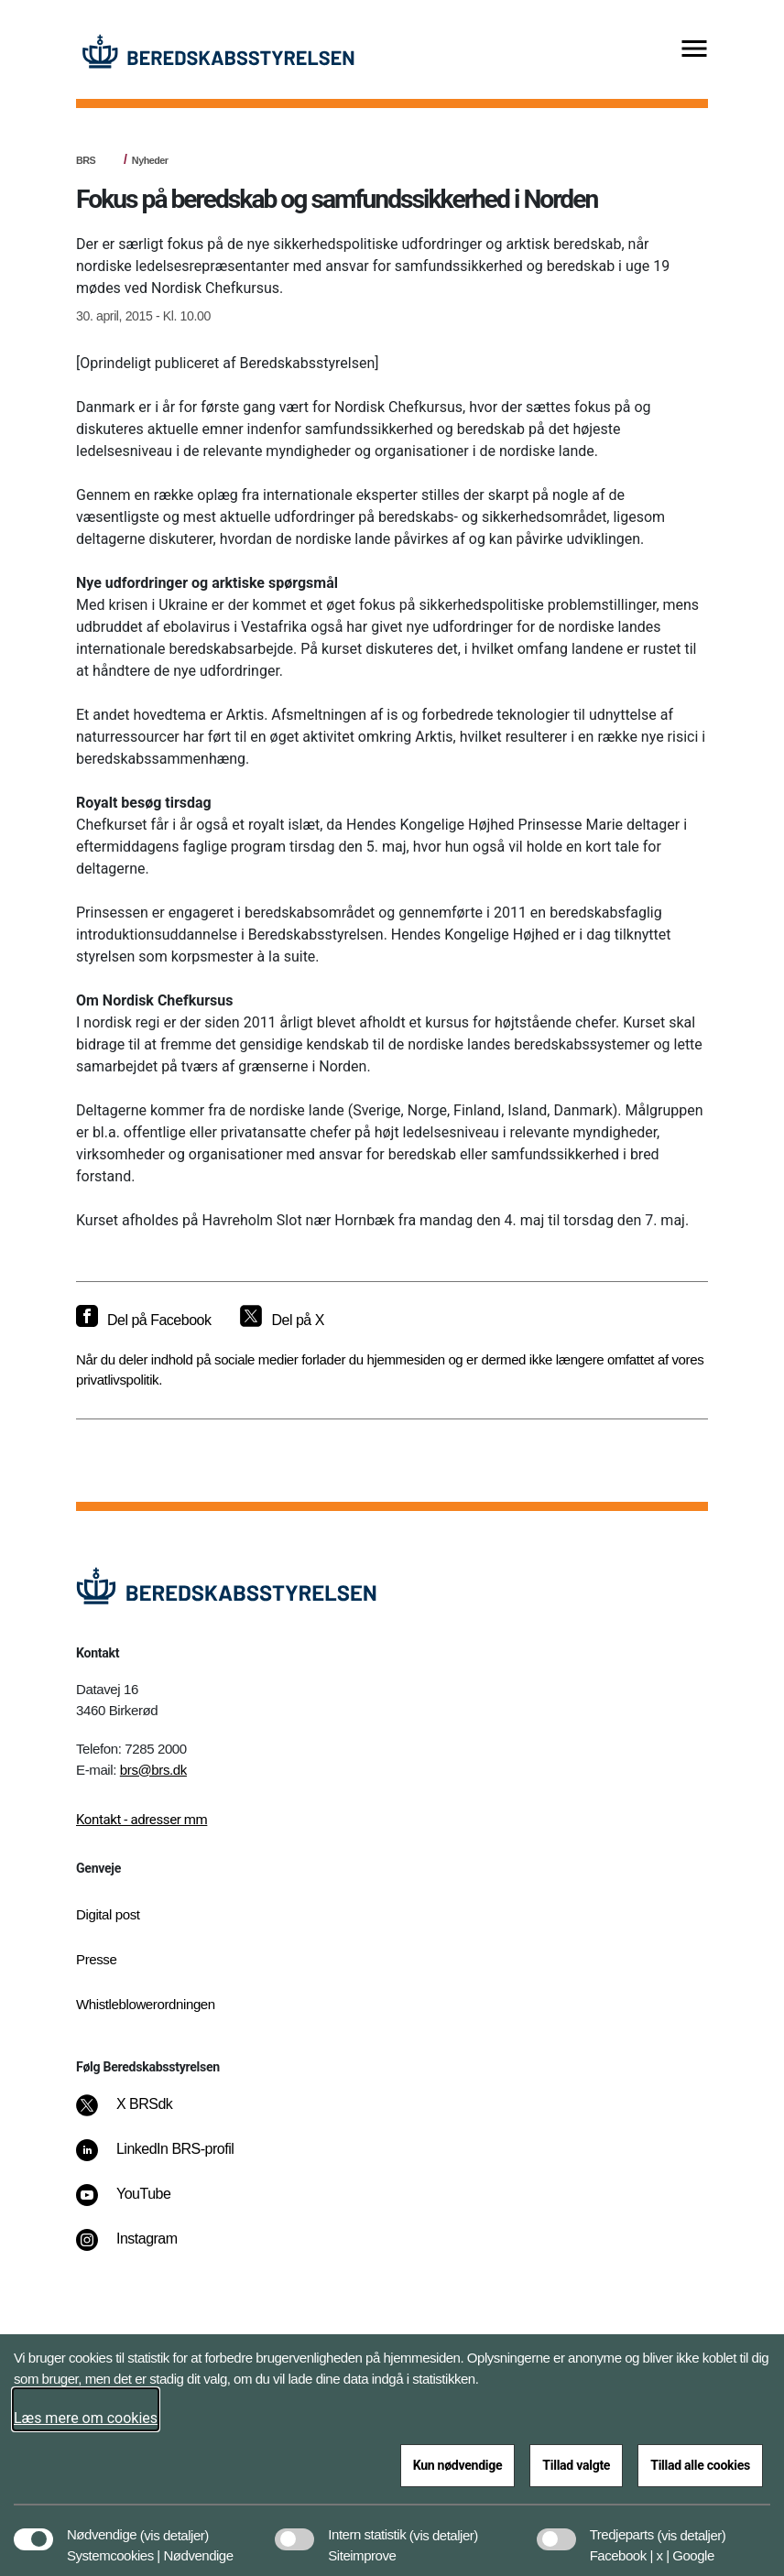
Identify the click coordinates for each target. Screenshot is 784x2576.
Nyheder (150, 160)
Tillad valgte (576, 2465)
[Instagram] (140, 2248)
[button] (174, 2525)
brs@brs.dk (153, 1769)
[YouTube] (136, 2203)
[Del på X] (281, 1320)
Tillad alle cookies (700, 2465)
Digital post (108, 1914)
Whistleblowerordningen (145, 2004)
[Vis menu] (694, 49)
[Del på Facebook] (143, 1320)
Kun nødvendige (458, 2465)
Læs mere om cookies (86, 2418)
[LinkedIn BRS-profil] (168, 2158)
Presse (96, 1959)
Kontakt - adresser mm (141, 1819)
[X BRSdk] (137, 2113)
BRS (85, 160)
